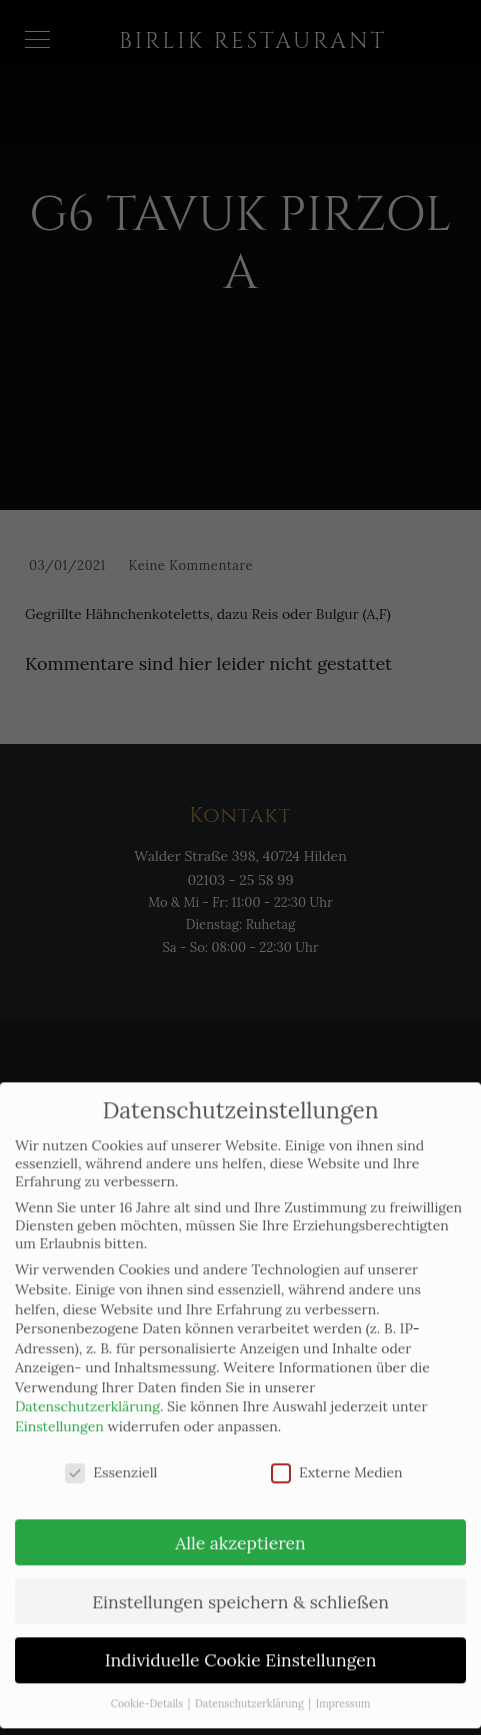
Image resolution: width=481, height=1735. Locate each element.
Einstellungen (59, 1411)
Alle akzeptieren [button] (240, 1527)
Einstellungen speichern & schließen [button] (240, 1586)
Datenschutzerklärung (87, 1391)
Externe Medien (337, 1457)
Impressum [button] (343, 1688)
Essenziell (111, 1457)
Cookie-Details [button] (148, 1688)
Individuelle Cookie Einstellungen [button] (241, 1644)
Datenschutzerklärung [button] (250, 1688)
